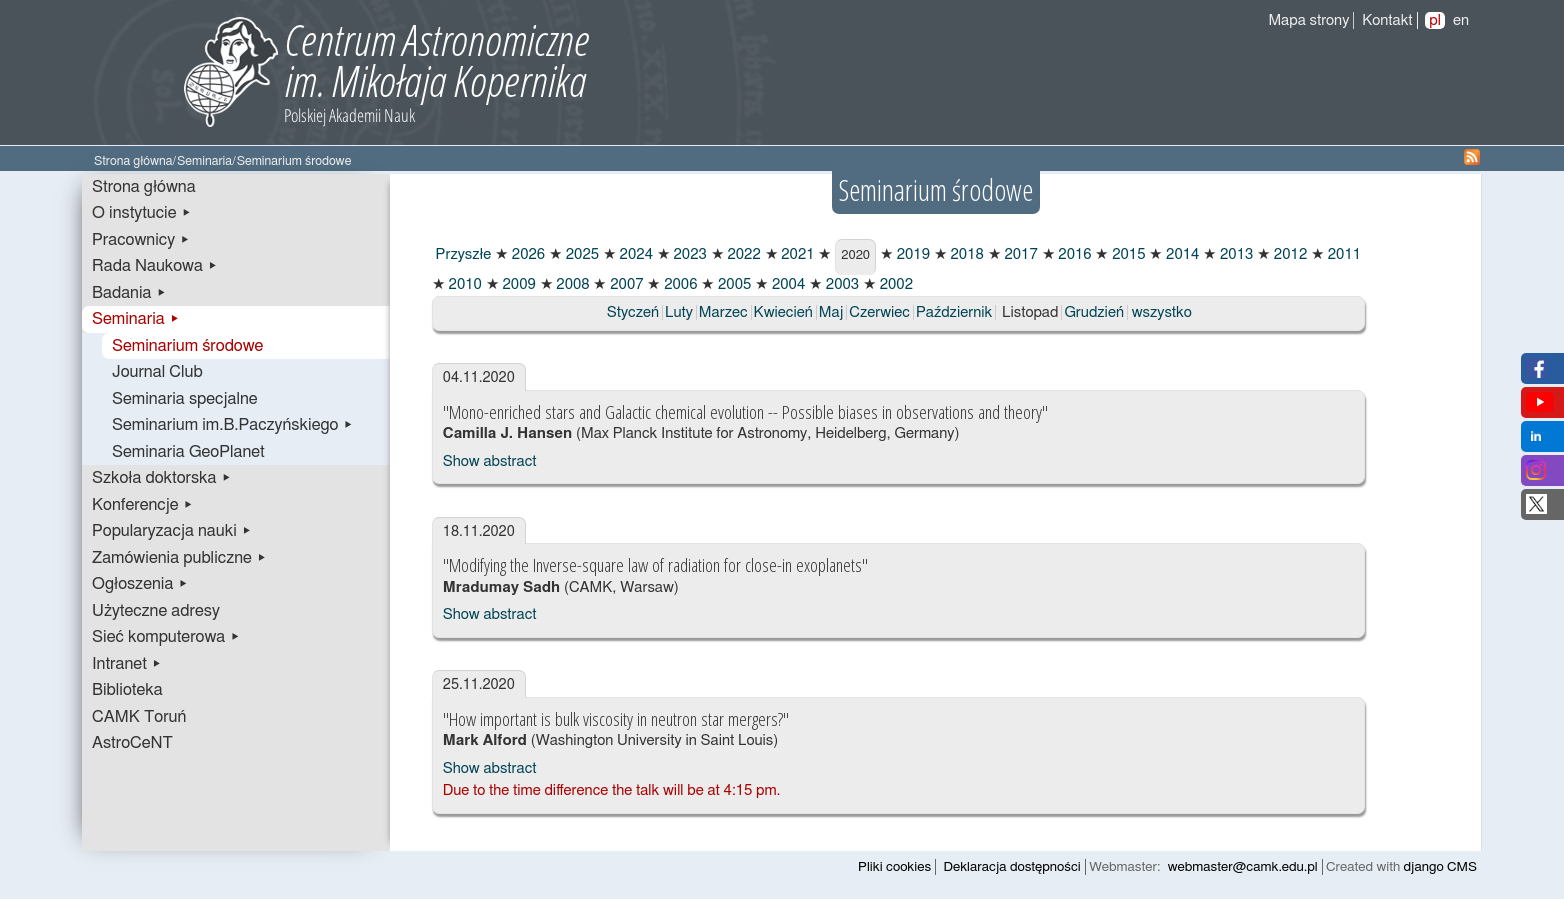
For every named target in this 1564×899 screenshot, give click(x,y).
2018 (965, 254)
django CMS (1440, 867)
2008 (571, 284)
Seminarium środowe (187, 346)
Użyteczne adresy (156, 611)
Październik (954, 312)
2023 (688, 254)
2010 (463, 284)
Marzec (723, 312)
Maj (831, 312)
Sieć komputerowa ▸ (166, 637)
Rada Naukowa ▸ (155, 266)
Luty (679, 312)
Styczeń (633, 312)
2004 (786, 284)
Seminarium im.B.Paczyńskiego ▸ (233, 425)
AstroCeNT (132, 743)
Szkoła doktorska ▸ (162, 478)
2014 (1180, 254)
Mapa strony (1308, 20)
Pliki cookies (894, 867)
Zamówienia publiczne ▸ (179, 558)
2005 (732, 284)
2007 (624, 284)
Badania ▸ (129, 293)
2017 (1019, 254)
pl (1435, 20)
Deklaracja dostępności (1012, 867)
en (1461, 20)
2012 (1288, 254)
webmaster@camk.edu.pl (1243, 867)
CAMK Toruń (139, 717)
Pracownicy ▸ (141, 240)
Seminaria (204, 161)
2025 (580, 254)
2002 (894, 284)
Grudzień (1094, 312)
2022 (742, 254)
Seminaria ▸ (136, 319)
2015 (1126, 254)
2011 (1342, 254)
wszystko (1162, 312)
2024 (634, 254)
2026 (526, 254)
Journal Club (157, 372)
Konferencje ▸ (143, 505)
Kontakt (1387, 20)
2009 (517, 284)
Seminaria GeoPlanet (188, 452)
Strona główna (133, 161)
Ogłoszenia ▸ (140, 584)
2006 (678, 284)
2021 (796, 254)
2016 (1073, 254)
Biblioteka (127, 690)
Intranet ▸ (127, 664)
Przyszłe (462, 254)
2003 (840, 284)
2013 (1234, 254)
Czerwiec (879, 312)
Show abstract (490, 461)
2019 (911, 254)
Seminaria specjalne (185, 399)
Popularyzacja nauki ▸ (172, 531)
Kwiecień (783, 312)
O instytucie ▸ (142, 213)
